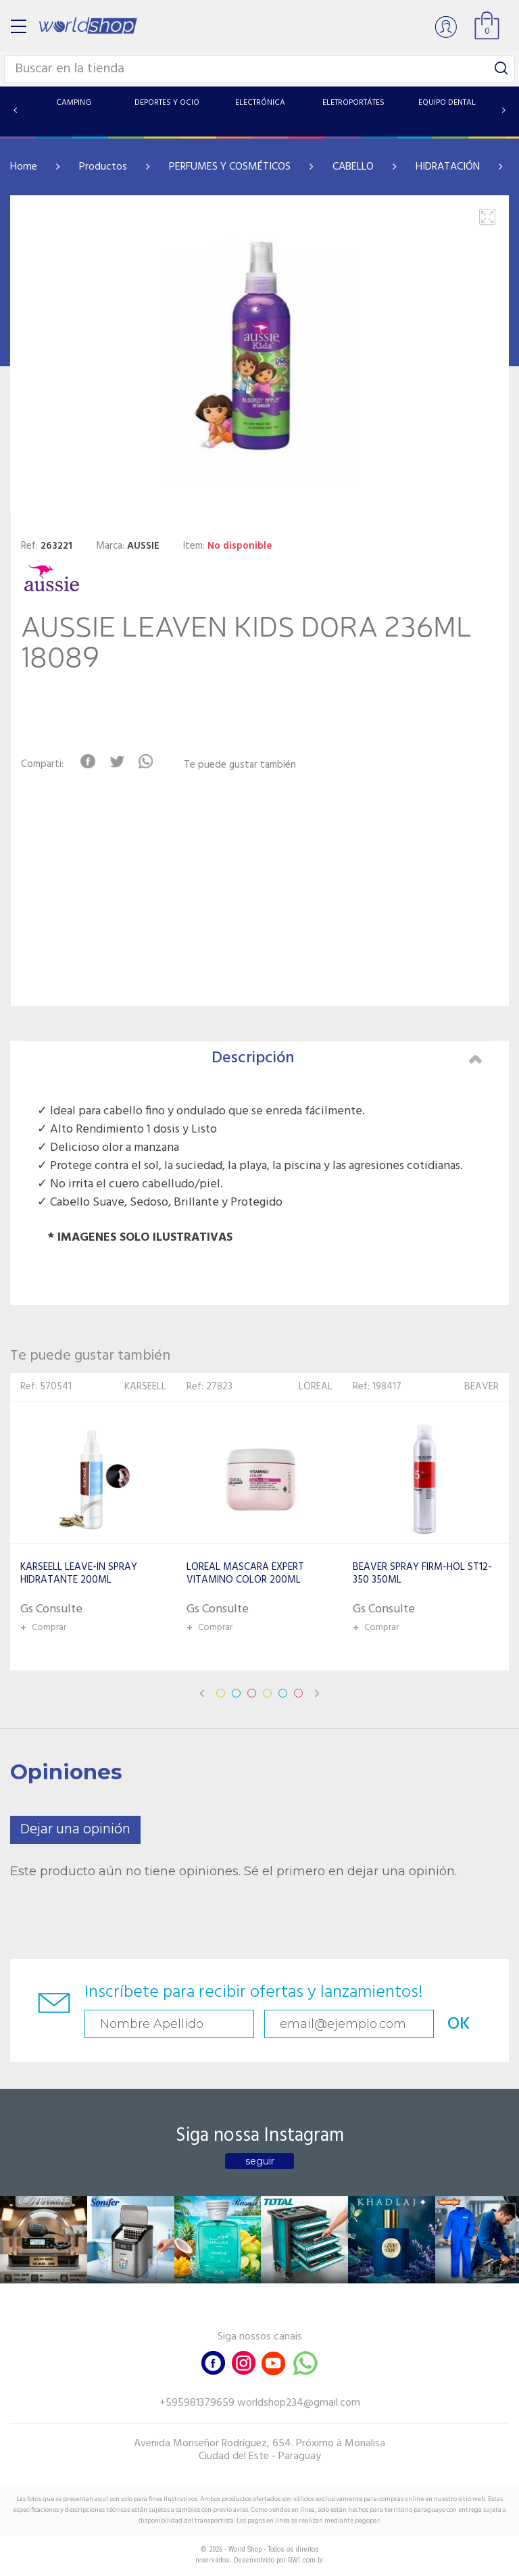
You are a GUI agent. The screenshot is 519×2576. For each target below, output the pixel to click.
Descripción (347, 1058)
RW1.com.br (306, 2560)
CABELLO (353, 167)
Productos (103, 167)
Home (23, 167)
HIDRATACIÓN (448, 167)
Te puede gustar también (240, 765)
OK (458, 2024)
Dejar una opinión (75, 1829)
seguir (259, 2161)
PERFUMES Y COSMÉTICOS (230, 167)
